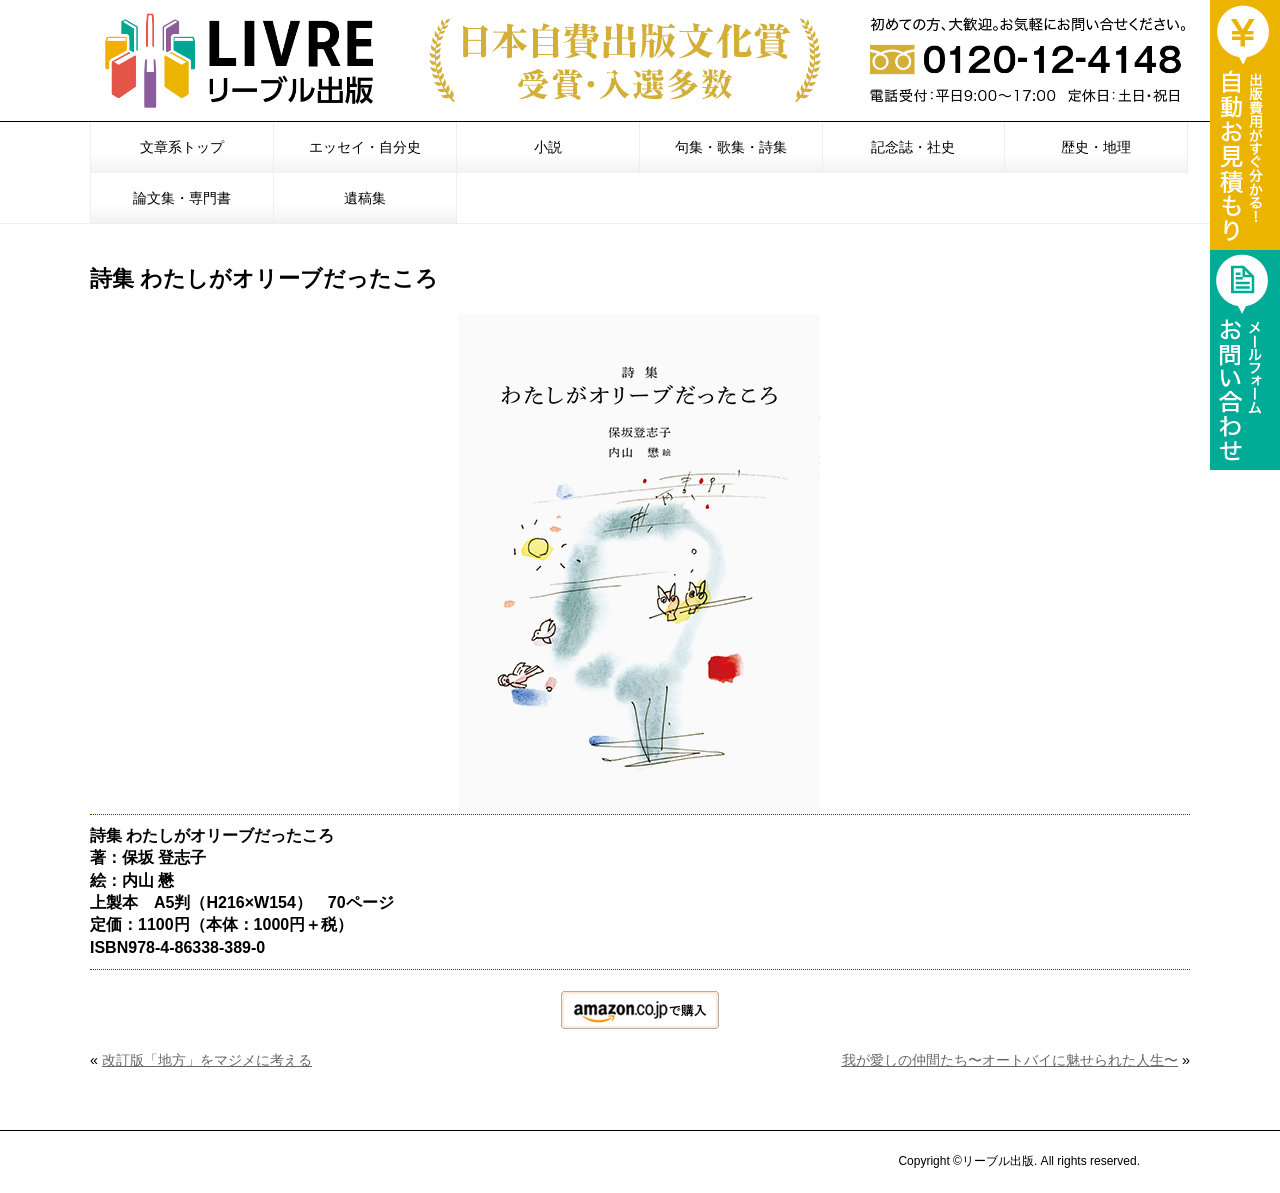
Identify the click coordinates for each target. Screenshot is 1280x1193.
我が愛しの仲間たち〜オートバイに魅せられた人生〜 (1009, 1060)
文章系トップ (182, 147)
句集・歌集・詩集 (731, 147)
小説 (548, 147)
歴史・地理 (1096, 147)
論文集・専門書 (182, 198)
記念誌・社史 (913, 147)
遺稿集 (365, 198)
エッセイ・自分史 (365, 147)
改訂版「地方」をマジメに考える (207, 1060)
